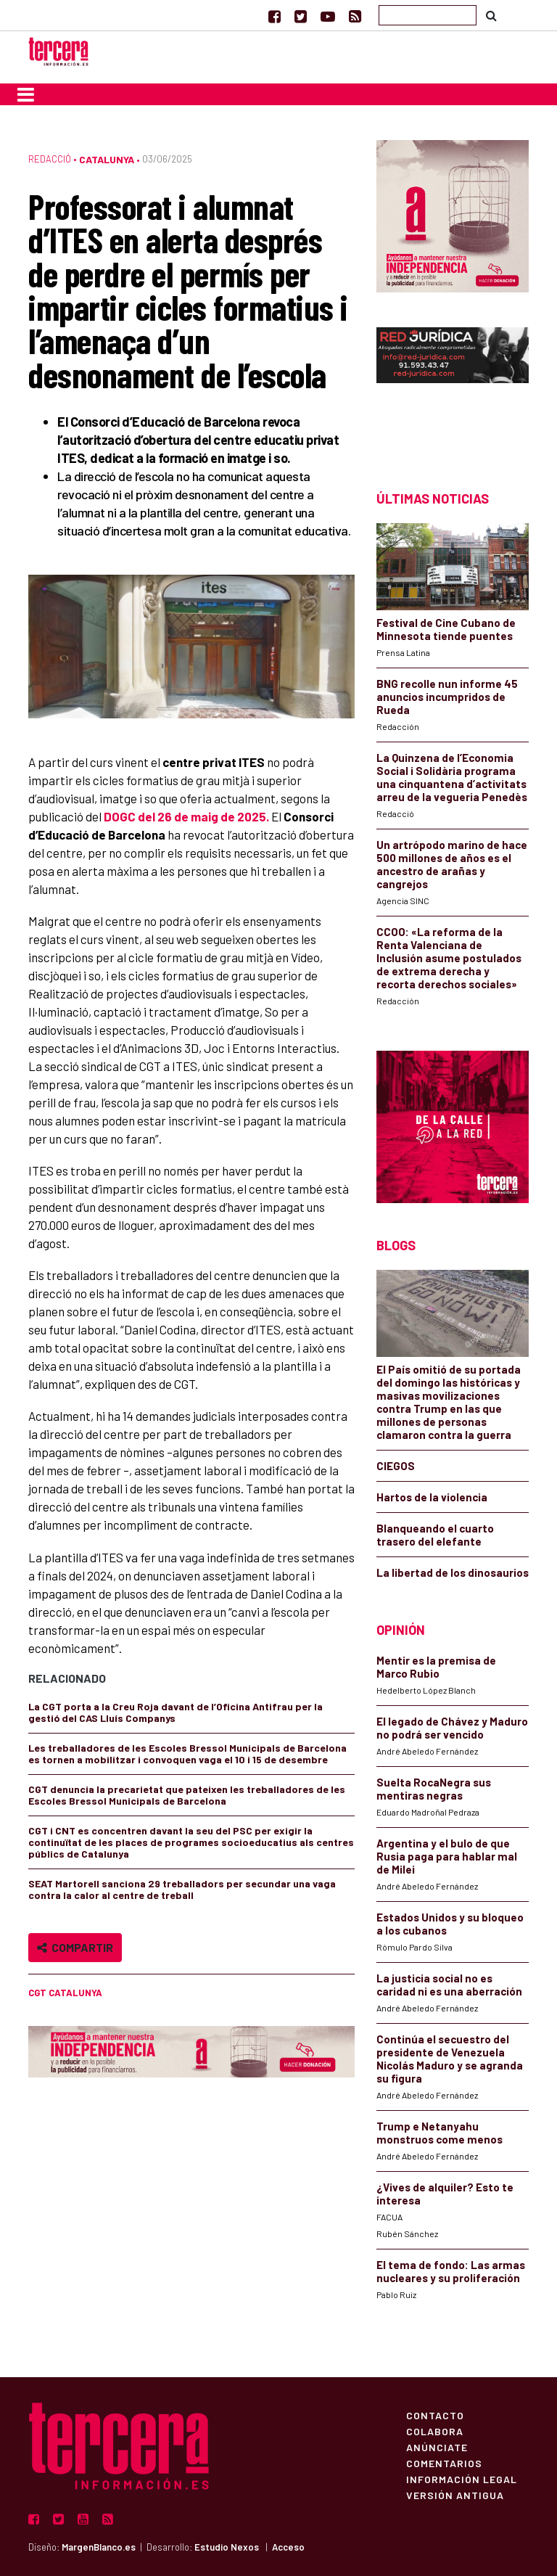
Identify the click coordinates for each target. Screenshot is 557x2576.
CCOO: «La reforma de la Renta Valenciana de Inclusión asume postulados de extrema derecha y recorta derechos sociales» (448, 957)
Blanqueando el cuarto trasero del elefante (435, 1535)
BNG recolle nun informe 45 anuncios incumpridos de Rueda (447, 696)
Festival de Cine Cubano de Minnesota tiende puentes (446, 629)
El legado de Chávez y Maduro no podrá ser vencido (452, 1728)
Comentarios (444, 2463)
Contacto (435, 2415)
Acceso (288, 2547)
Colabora (434, 2431)
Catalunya (106, 159)
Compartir (75, 1947)
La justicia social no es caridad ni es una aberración (449, 1985)
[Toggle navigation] (25, 94)
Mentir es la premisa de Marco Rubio (436, 1667)
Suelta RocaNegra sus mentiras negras (433, 1789)
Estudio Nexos (226, 2547)
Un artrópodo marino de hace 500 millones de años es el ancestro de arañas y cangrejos (451, 864)
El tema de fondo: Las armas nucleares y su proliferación (450, 2271)
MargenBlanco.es (99, 2547)
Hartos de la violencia (431, 1497)
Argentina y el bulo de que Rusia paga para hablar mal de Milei (446, 1856)
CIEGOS (395, 1465)
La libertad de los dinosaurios (452, 1572)
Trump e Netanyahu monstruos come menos (439, 2133)
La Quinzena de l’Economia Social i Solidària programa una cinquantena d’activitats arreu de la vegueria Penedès (451, 777)
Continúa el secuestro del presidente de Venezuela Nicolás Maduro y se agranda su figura (449, 2059)
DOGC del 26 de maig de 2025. (187, 816)
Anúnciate (437, 2447)
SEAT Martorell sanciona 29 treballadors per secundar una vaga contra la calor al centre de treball (182, 1889)
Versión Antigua (455, 2495)
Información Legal (461, 2479)
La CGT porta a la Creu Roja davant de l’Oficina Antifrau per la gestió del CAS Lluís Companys (175, 1712)
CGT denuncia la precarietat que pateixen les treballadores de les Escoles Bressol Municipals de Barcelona (186, 1795)
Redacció (49, 159)
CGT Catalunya (65, 1992)
